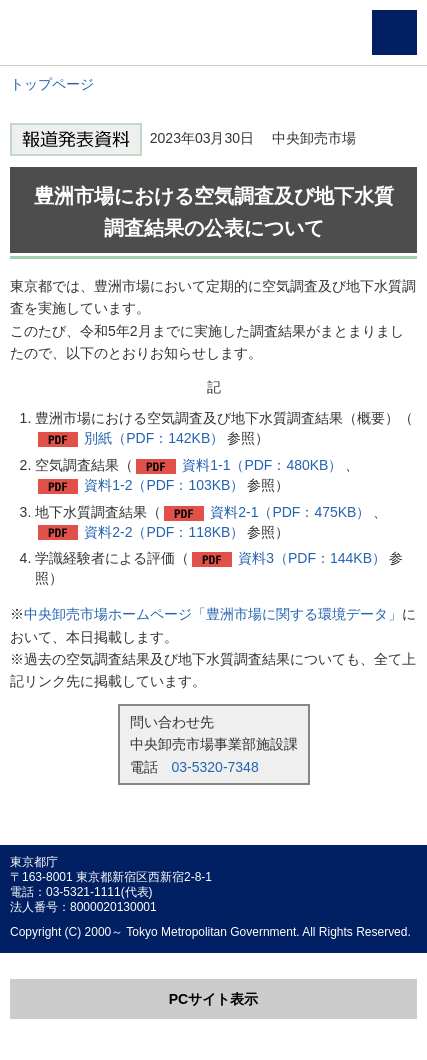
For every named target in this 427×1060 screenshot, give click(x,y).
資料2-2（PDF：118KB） (164, 532)
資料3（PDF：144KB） (312, 558)
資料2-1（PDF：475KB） (290, 512)
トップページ (52, 84)
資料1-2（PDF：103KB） (164, 485)
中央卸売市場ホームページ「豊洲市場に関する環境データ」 (213, 614)
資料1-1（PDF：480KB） (262, 465)
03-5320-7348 (215, 767)
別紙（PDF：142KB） (154, 438)
